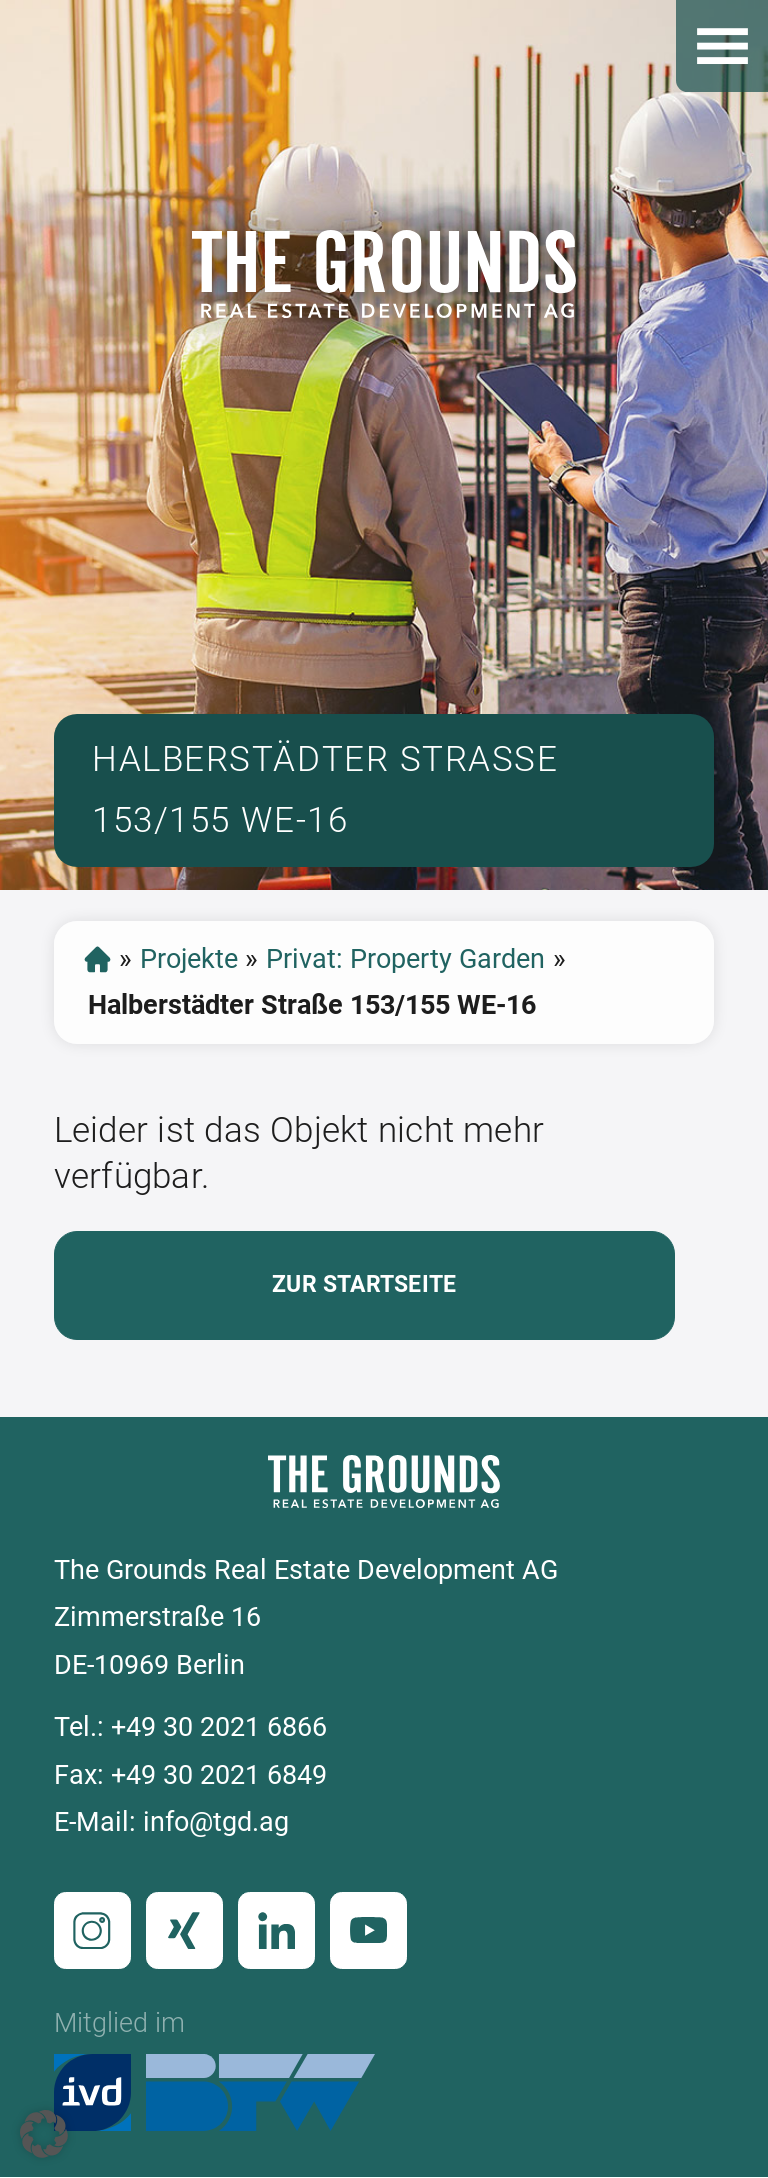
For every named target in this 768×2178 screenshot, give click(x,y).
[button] (44, 2134)
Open (722, 46)
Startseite (97, 959)
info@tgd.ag (216, 1822)
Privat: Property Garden (405, 959)
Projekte (189, 959)
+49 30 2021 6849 (219, 1775)
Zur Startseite (364, 1284)
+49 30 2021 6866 (219, 1727)
